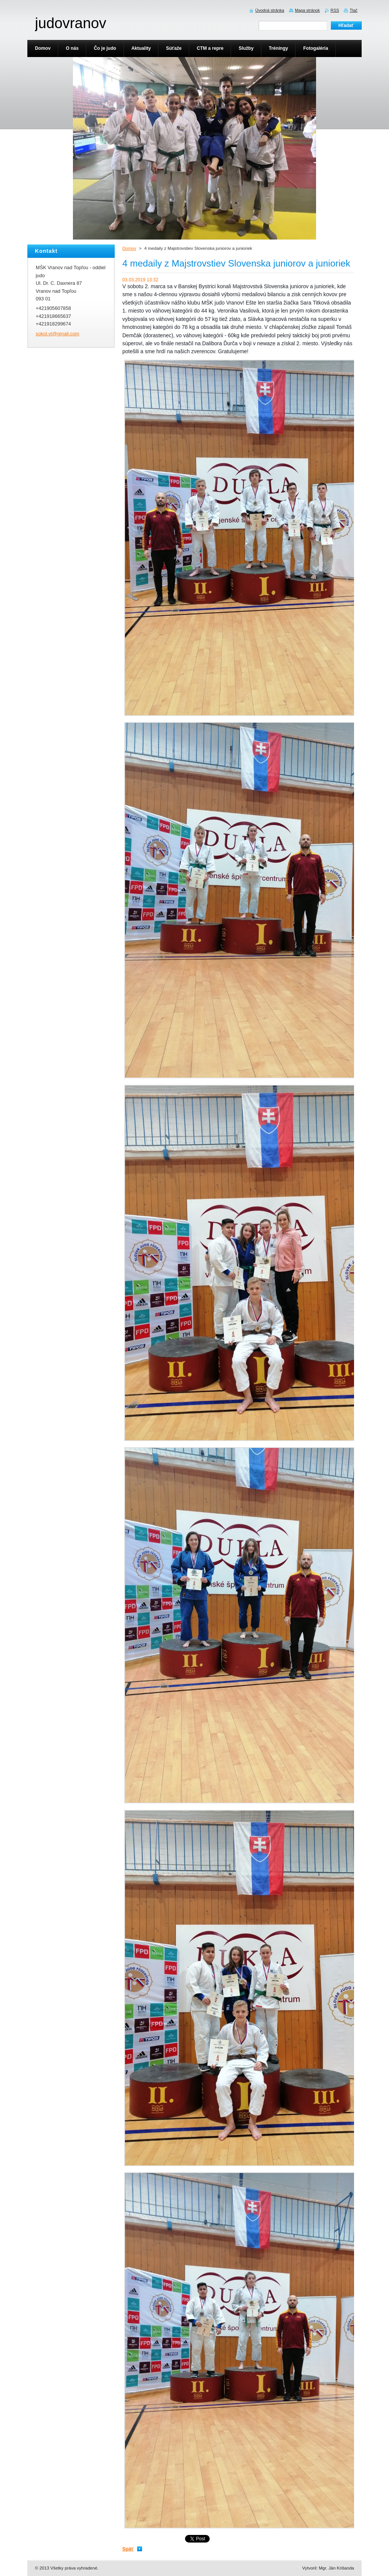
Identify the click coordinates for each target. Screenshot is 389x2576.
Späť (128, 2549)
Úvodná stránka (269, 10)
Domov (129, 248)
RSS (334, 10)
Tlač (353, 10)
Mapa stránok (307, 10)
